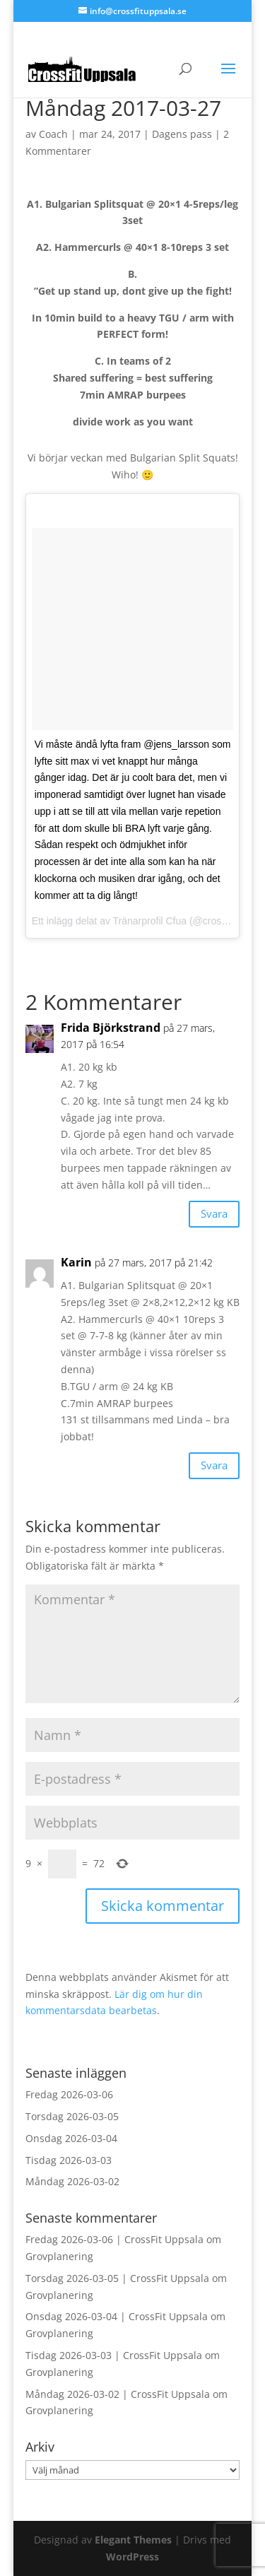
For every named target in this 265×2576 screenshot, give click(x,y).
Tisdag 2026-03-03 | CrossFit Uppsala (113, 2355)
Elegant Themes (133, 2539)
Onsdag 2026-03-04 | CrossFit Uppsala (116, 2316)
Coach (53, 134)
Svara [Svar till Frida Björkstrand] (214, 1213)
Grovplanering (59, 2256)
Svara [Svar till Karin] (214, 1465)
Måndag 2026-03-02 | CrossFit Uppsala (117, 2394)
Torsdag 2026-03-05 (72, 2116)
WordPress (132, 2556)
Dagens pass (182, 134)
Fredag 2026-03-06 (69, 2094)
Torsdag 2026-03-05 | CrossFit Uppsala (117, 2278)
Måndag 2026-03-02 (72, 2181)
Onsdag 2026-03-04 (71, 2138)
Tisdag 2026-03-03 (68, 2160)
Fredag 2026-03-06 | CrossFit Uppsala (114, 2239)
